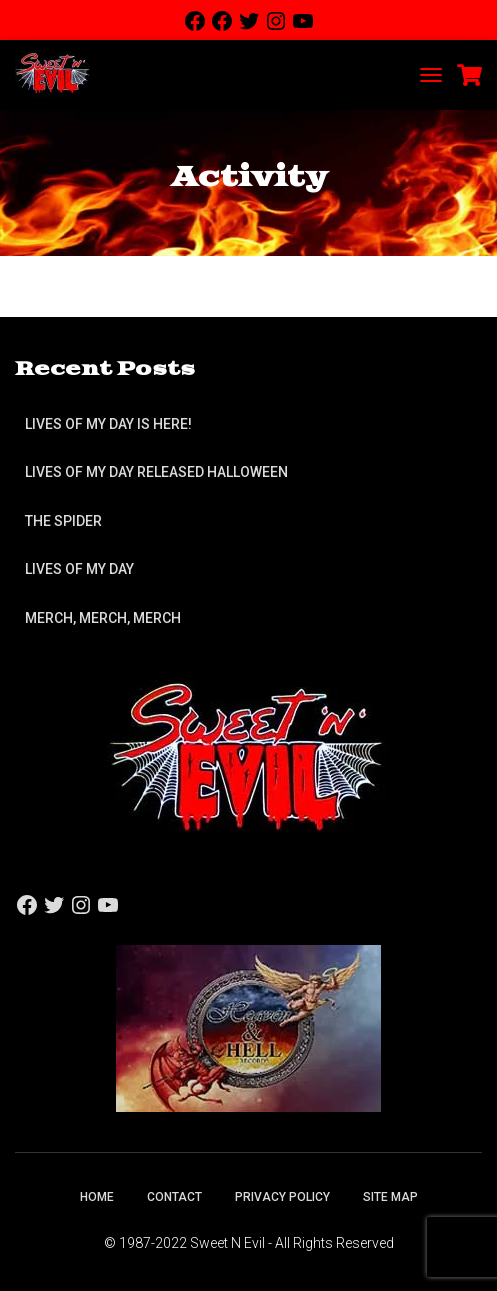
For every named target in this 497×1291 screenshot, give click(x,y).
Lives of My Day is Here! (108, 424)
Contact (174, 1197)
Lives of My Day (79, 569)
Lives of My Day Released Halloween (156, 472)
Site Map (390, 1197)
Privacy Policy (282, 1197)
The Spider (63, 521)
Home (97, 1197)
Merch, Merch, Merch (103, 618)
